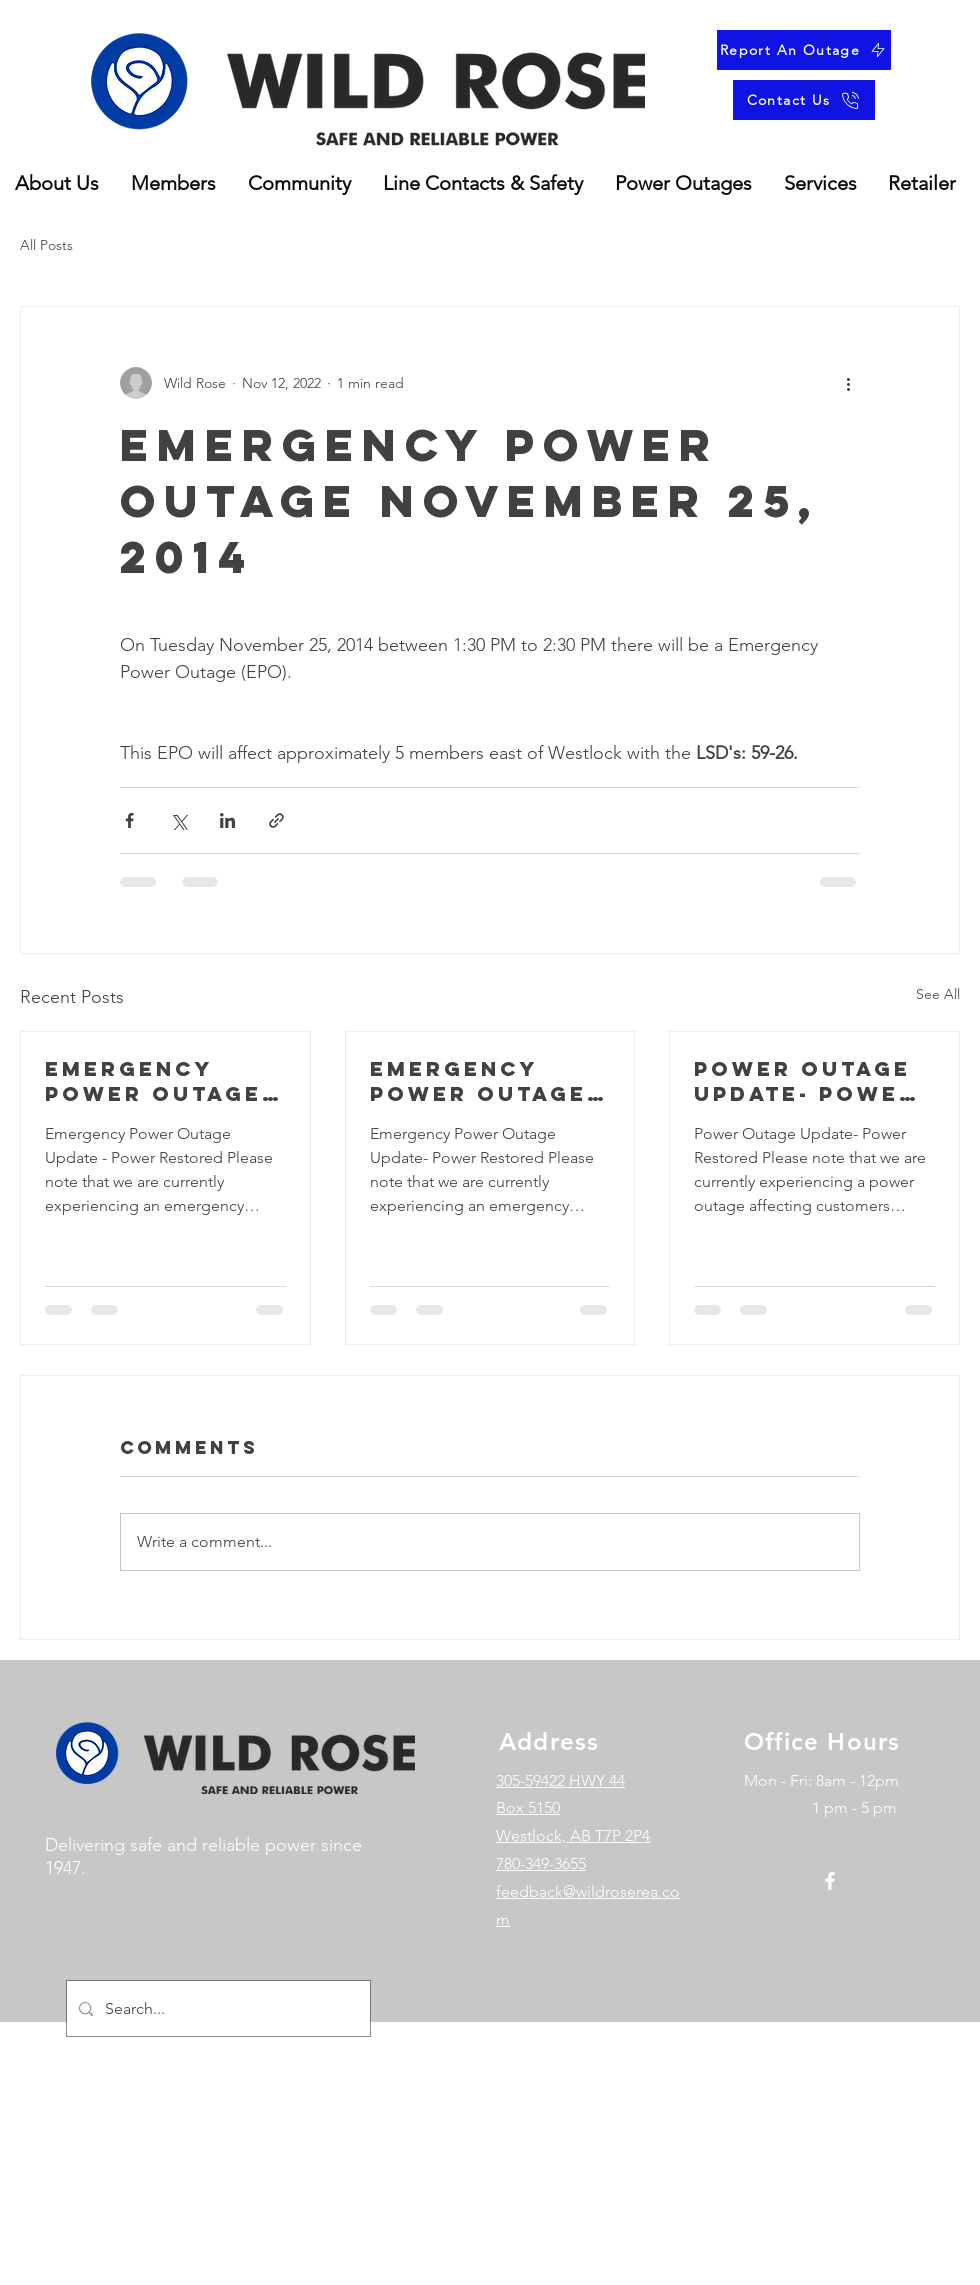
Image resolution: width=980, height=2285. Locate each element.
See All (938, 994)
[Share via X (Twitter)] (178, 820)
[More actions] (848, 383)
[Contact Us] (804, 100)
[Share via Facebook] (129, 820)
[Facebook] (830, 1881)
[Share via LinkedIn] (227, 820)
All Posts (46, 245)
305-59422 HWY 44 (560, 1780)
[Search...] (216, 2008)
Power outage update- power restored (805, 1081)
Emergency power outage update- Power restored (481, 1081)
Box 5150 (528, 1807)
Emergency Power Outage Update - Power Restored (161, 1081)
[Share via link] (276, 820)
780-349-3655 (541, 1863)
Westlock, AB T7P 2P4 (573, 1835)
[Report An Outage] (804, 50)
